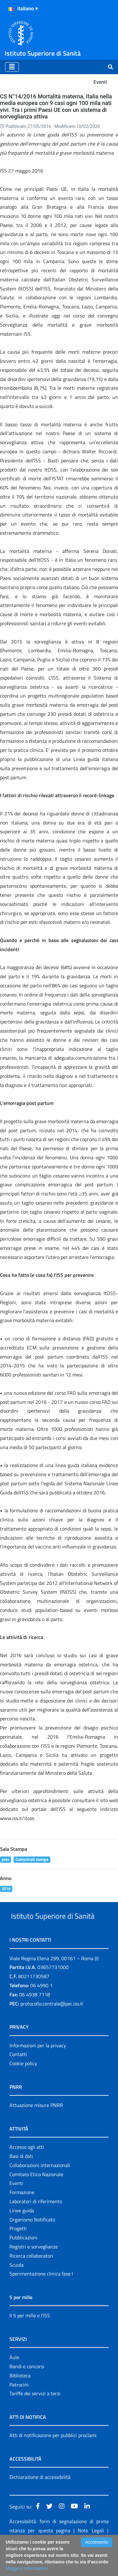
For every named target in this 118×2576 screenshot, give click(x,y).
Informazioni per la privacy (37, 2069)
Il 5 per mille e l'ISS (29, 2339)
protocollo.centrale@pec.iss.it (51, 2027)
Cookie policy (23, 2087)
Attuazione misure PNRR (36, 2128)
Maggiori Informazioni (27, 2568)
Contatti (18, 2078)
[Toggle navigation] (12, 67)
